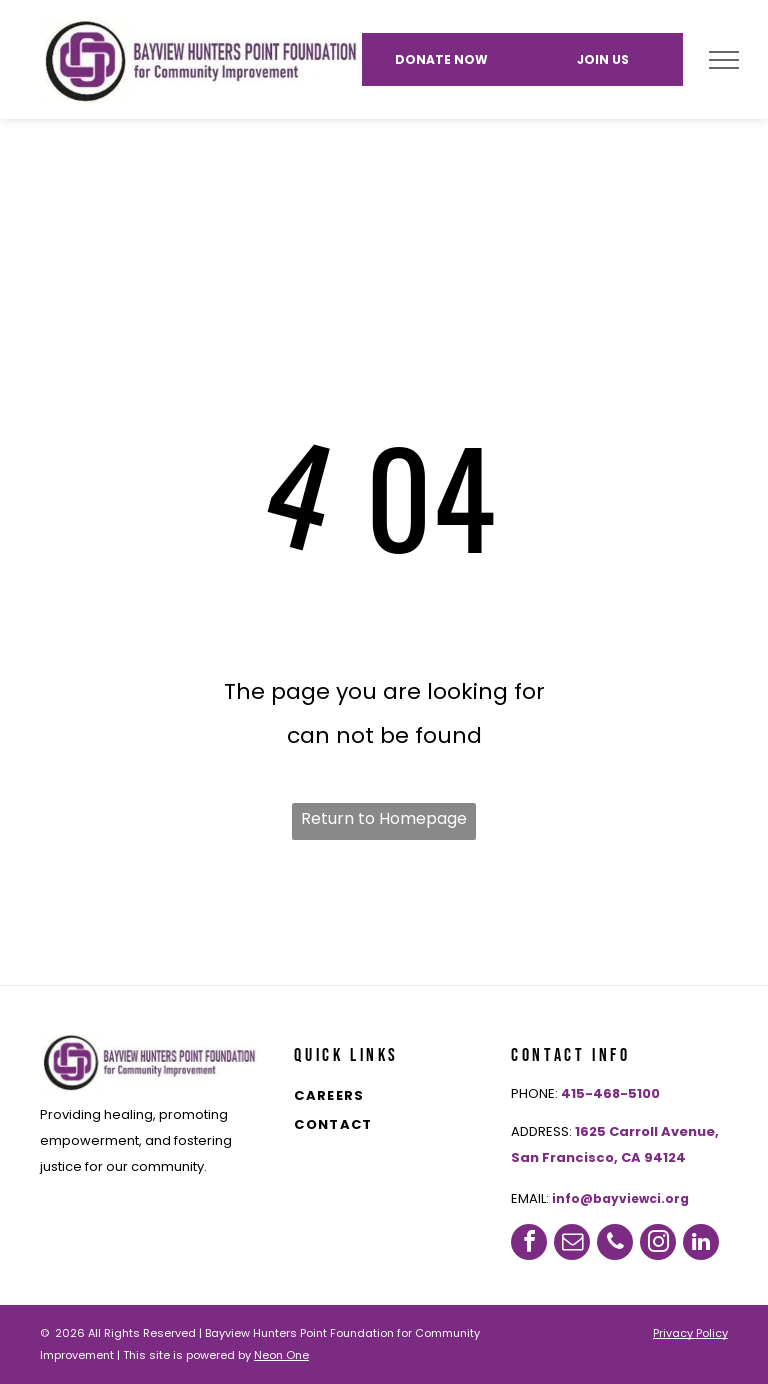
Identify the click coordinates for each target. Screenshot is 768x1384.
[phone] (615, 1242)
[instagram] (658, 1242)
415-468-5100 (610, 1093)
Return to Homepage (384, 818)
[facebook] (529, 1242)
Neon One (281, 1355)
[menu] (724, 60)
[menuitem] (399, 1097)
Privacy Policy (690, 1333)
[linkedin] (701, 1242)
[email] (572, 1242)
